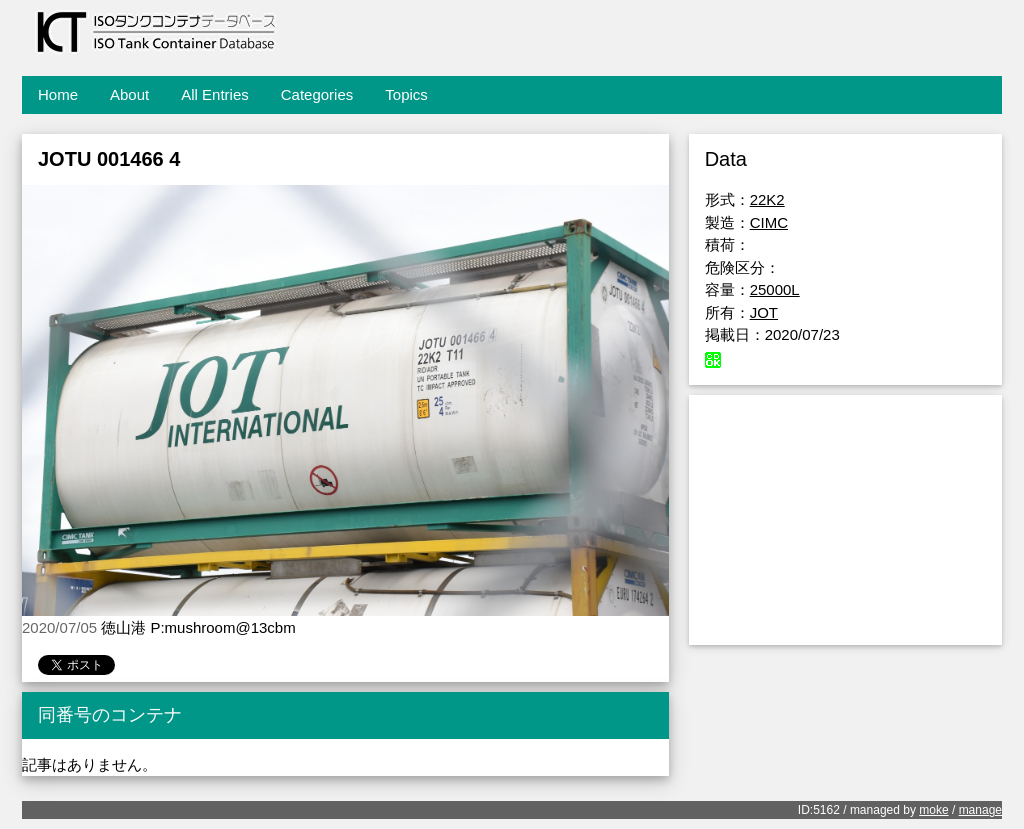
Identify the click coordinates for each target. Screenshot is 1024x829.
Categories (317, 94)
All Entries (215, 94)
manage (980, 810)
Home (58, 94)
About (129, 94)
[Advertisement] (845, 520)
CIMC (769, 222)
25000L (775, 289)
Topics (406, 94)
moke (933, 810)
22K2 (767, 199)
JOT (764, 312)
